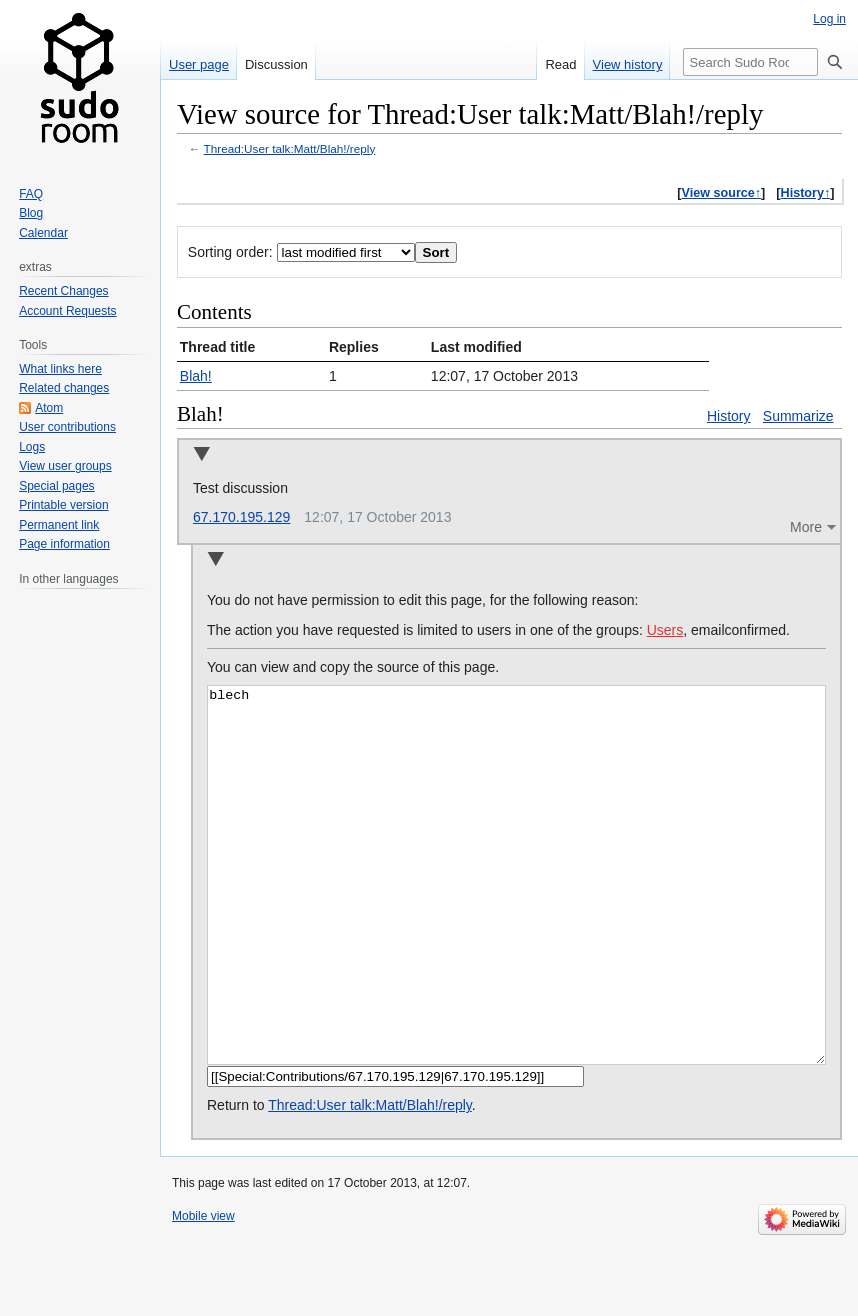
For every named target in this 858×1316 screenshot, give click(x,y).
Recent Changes (63, 291)
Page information (64, 544)
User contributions (67, 427)
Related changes (64, 388)
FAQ (31, 194)
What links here (60, 369)
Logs (32, 447)
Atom (49, 408)
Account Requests (67, 311)
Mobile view (203, 1291)
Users (665, 630)
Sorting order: (230, 252)
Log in (829, 19)
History (729, 416)
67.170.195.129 (241, 517)
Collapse (201, 455)
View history (628, 64)
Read (560, 64)
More (806, 527)
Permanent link (59, 525)
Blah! (196, 376)
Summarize (798, 416)
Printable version (63, 505)
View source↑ (722, 193)
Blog (31, 213)
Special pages (56, 486)
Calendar (43, 233)
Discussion (276, 64)
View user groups (65, 466)
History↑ (806, 193)
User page (199, 64)
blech (516, 912)
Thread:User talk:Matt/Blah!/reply (290, 148)
